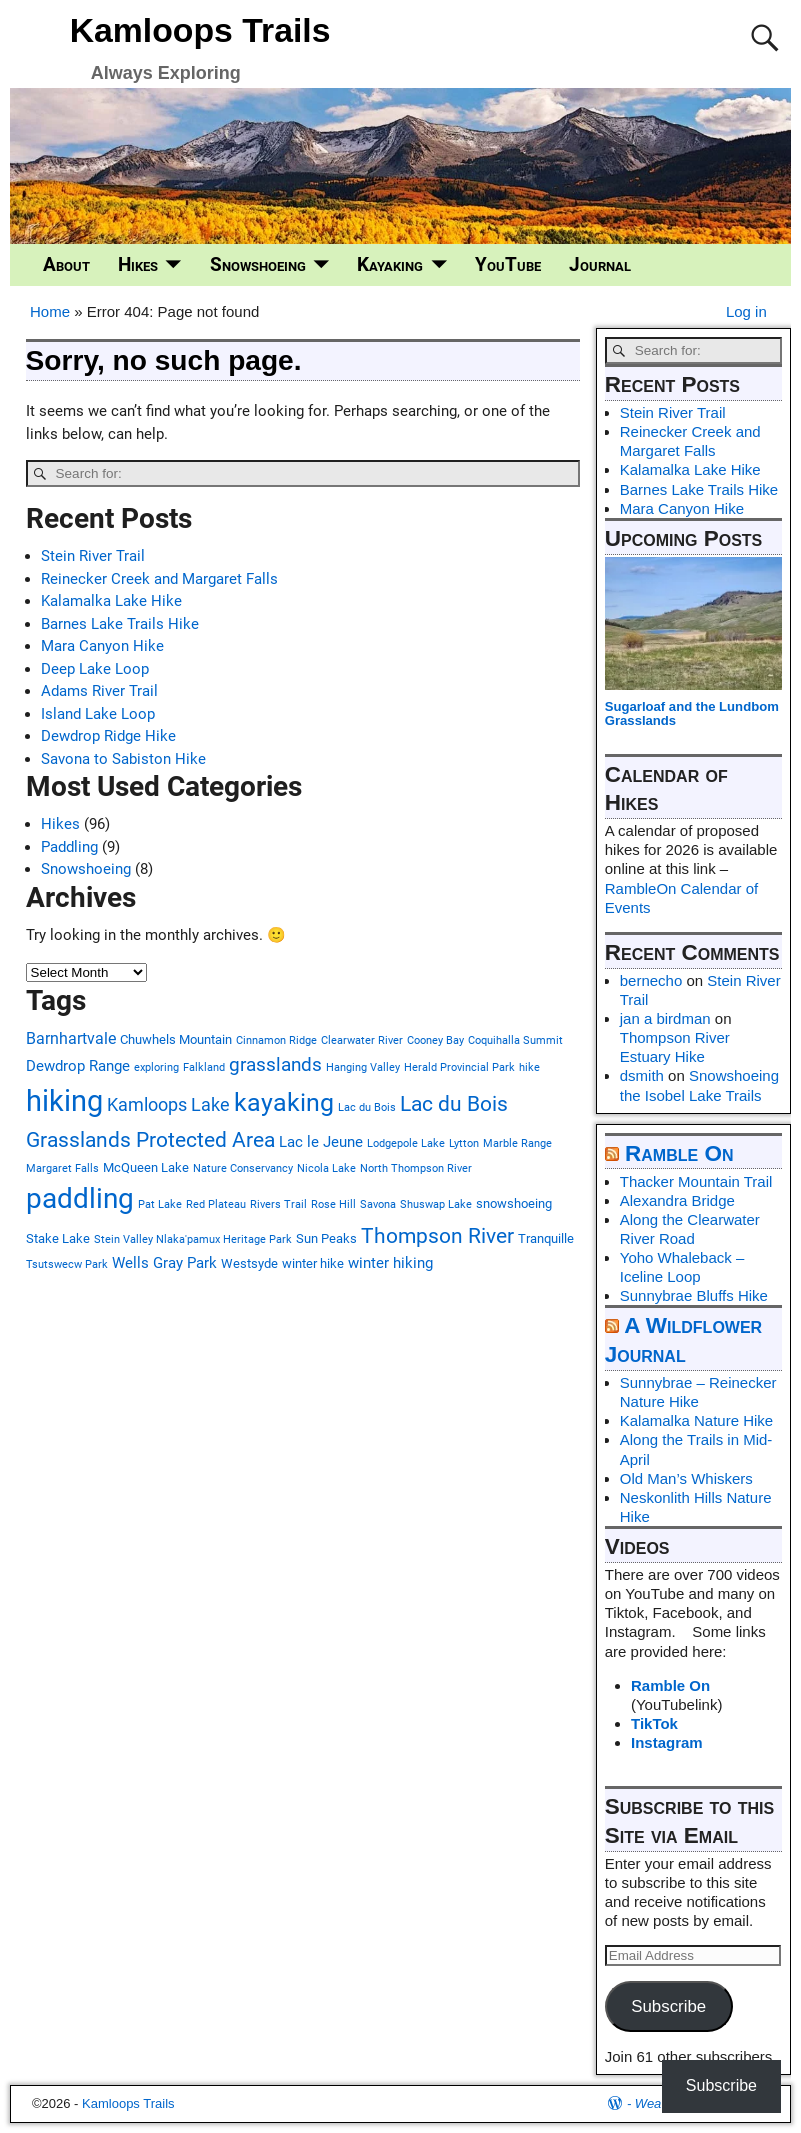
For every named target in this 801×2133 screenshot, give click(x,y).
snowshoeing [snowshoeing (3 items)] (514, 1203)
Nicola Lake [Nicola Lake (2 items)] (326, 1168)
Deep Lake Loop (95, 669)
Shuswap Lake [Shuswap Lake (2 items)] (436, 1204)
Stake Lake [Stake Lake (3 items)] (58, 1238)
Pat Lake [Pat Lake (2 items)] (160, 1204)
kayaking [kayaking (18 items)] (284, 1102)
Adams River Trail (99, 691)
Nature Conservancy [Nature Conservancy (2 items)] (243, 1168)
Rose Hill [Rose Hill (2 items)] (333, 1204)
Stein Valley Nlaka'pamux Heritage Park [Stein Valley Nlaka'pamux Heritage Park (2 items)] (193, 1239)
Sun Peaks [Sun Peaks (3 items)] (326, 1238)
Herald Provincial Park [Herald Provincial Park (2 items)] (459, 1067)
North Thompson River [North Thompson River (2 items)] (416, 1168)
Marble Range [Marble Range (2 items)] (517, 1143)
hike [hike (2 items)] (529, 1067)
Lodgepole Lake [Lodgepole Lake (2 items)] (406, 1143)
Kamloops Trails (200, 30)
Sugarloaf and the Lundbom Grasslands (692, 713)
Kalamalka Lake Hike (111, 601)
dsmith (642, 1075)
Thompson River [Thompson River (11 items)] (437, 1235)
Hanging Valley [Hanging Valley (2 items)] (363, 1067)
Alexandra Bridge (677, 1200)
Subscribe (668, 2006)
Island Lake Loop (98, 714)
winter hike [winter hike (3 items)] (313, 1263)
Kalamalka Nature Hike (696, 1420)
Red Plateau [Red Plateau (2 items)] (216, 1204)
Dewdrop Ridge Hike (108, 736)
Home (50, 311)
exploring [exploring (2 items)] (156, 1067)
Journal (600, 265)
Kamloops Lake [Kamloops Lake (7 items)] (168, 1104)
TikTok (654, 1723)
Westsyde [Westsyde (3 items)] (249, 1263)
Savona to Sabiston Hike (123, 759)
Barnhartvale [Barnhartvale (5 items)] (71, 1038)
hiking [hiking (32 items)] (64, 1101)
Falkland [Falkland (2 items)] (204, 1067)
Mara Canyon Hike (102, 646)
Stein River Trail (93, 556)
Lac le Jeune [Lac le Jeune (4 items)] (321, 1142)
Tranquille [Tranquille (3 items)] (546, 1238)
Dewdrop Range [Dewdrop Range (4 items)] (78, 1066)
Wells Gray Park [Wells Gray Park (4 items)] (164, 1263)
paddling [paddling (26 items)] (80, 1198)
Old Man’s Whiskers (686, 1478)
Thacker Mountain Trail (696, 1181)
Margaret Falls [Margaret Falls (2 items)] (62, 1168)
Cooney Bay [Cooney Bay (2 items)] (435, 1040)
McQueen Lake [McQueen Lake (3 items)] (146, 1167)
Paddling (69, 847)
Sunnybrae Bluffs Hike (694, 1295)
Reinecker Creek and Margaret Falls (159, 579)
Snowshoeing (258, 265)
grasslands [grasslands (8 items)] (275, 1064)
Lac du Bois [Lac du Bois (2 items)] (367, 1107)
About (66, 265)
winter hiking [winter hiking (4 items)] (390, 1263)
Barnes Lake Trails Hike (120, 624)
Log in (746, 311)
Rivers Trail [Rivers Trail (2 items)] (278, 1204)
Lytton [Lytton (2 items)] (464, 1143)
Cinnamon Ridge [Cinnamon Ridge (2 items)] (276, 1040)
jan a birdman (665, 1018)
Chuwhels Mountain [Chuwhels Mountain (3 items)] (176, 1039)
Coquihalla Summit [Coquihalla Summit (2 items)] (515, 1040)
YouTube (508, 265)
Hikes (138, 265)
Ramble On (679, 1153)
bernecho (651, 980)
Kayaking (390, 265)
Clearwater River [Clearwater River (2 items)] (362, 1040)
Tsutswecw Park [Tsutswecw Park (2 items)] (67, 1264)
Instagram (667, 1742)
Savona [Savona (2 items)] (378, 1204)
